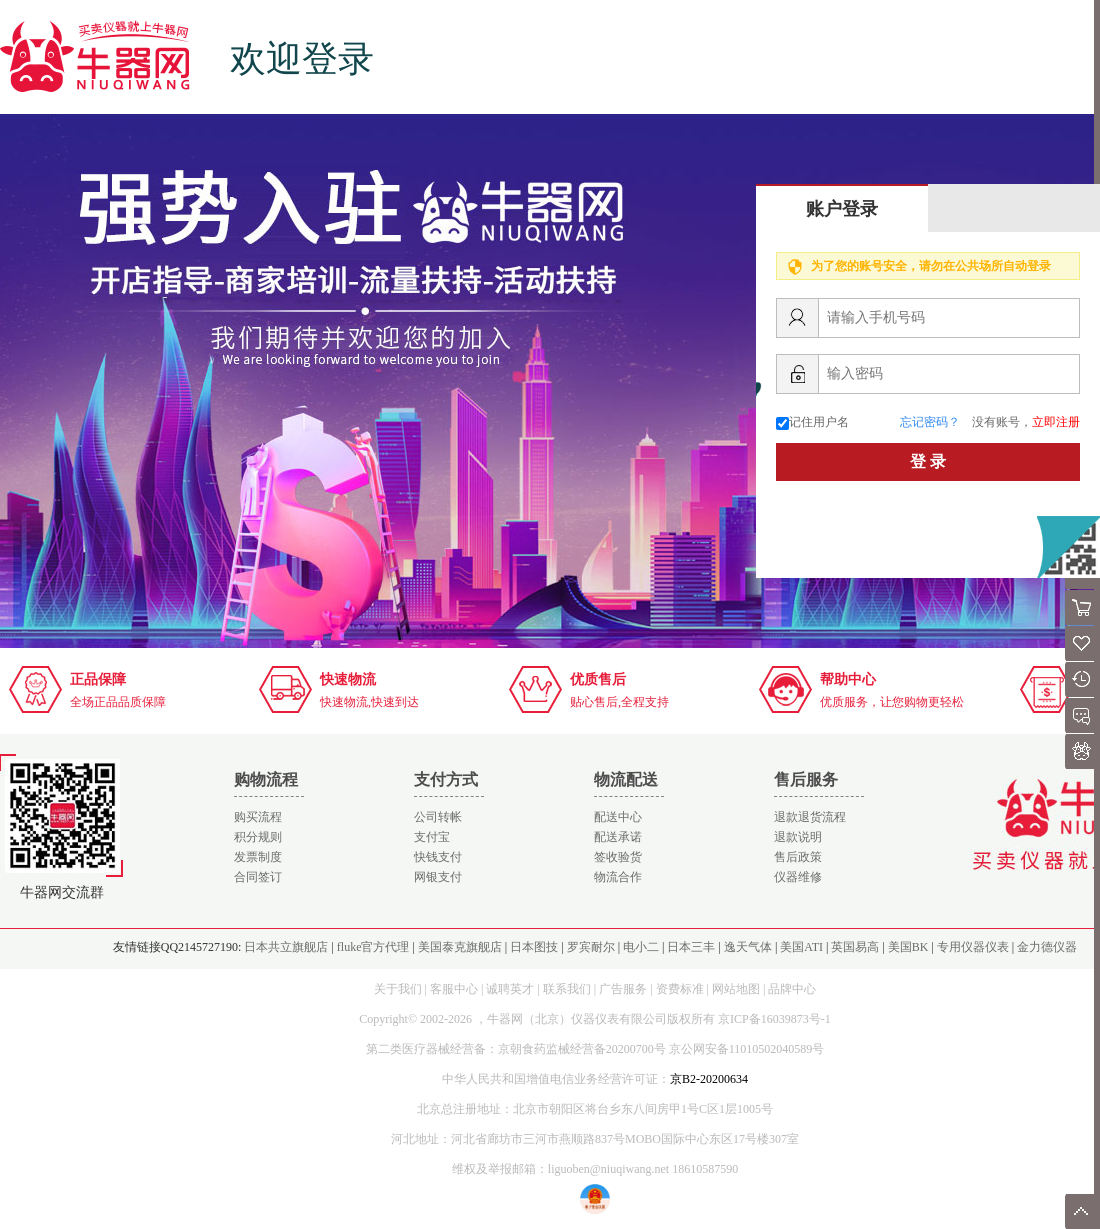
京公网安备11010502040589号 (747, 1049)
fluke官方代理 (373, 947)
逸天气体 (748, 947)
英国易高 (855, 947)
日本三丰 (691, 947)
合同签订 (258, 877)
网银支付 (438, 877)
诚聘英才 (510, 989)
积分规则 (258, 837)
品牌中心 (792, 989)
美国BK (908, 947)
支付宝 (432, 837)
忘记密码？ (930, 422)
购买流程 (258, 817)
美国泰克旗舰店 (460, 947)
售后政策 (798, 857)
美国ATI (801, 947)
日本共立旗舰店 (286, 947)
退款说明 (798, 837)
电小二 (641, 947)
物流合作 (618, 877)
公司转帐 (438, 817)
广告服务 (623, 989)
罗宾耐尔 (591, 947)
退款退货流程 (810, 817)
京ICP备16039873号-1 (774, 1019)
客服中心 (454, 989)
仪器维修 (798, 877)
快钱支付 (438, 857)
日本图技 (534, 947)
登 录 (928, 461)
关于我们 (398, 989)
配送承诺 (618, 837)
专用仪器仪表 (973, 947)
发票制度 (258, 857)
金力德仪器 (1047, 947)
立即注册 (1056, 422)
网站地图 (736, 989)
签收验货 (618, 857)
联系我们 (567, 989)
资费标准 (680, 989)
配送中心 (618, 817)
